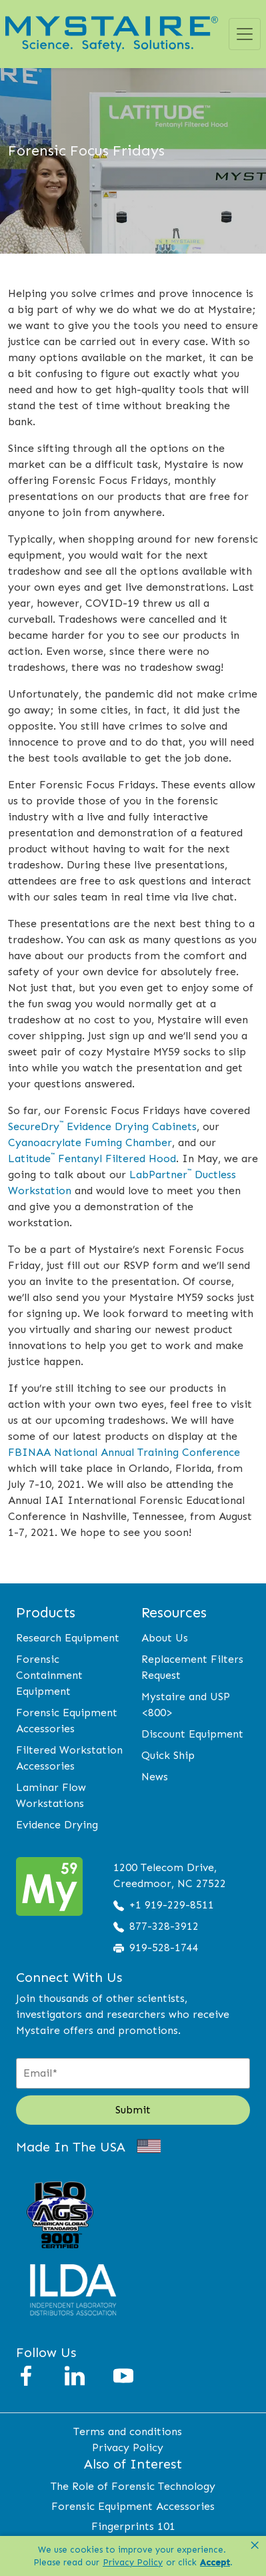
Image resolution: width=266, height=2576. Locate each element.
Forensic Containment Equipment (49, 1675)
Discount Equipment (192, 1734)
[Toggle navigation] (245, 34)
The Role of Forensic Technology (133, 2486)
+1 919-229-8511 (171, 1904)
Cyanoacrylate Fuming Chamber (90, 1142)
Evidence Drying (57, 1824)
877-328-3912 (164, 1926)
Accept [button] (215, 2562)
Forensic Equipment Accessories (133, 2506)
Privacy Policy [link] (133, 2562)
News (154, 1776)
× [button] (254, 2545)
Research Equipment (67, 1637)
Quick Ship (168, 1755)
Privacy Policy (127, 2447)
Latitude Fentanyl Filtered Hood (92, 1158)
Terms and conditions (127, 2431)
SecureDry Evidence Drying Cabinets (102, 1126)
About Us (164, 1637)
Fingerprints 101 (133, 2526)
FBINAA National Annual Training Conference (124, 1452)
